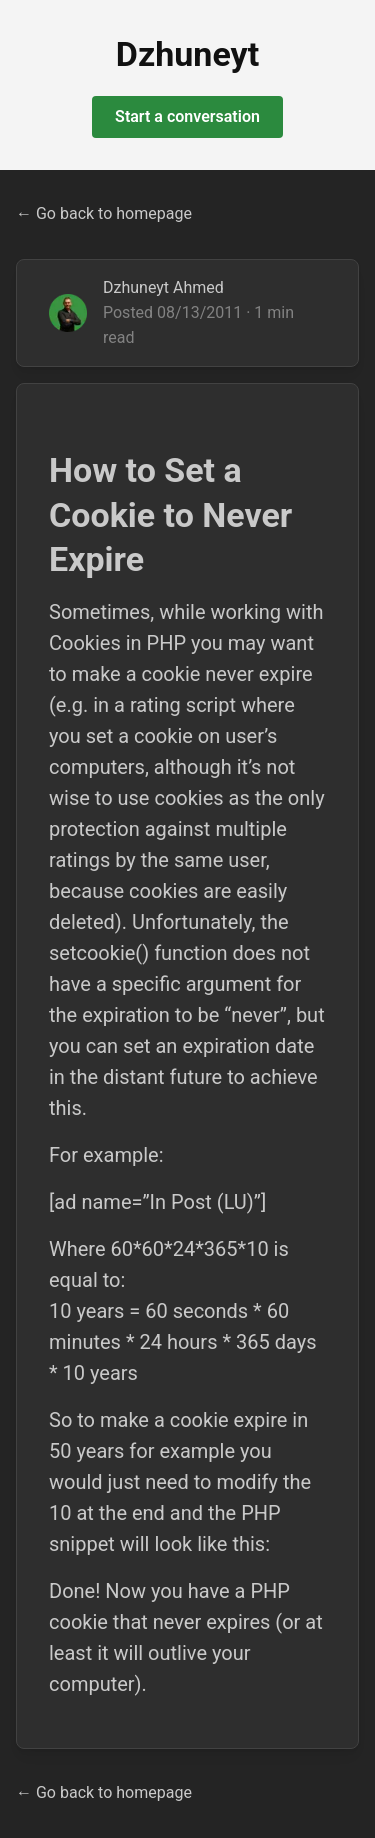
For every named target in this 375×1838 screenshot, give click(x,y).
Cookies (85, 643)
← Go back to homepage (104, 213)
